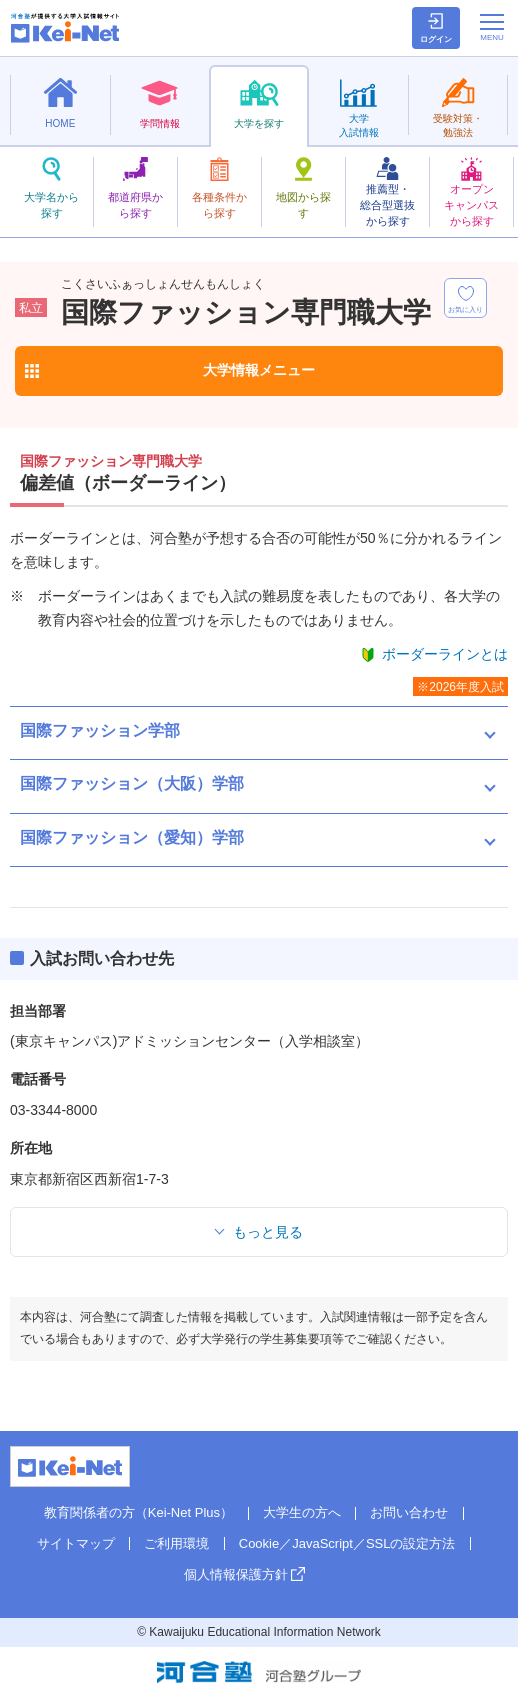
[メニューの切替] (492, 27)
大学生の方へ (302, 1512)
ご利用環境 (176, 1543)
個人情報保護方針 (236, 1574)
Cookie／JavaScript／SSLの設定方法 (347, 1543)
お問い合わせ (409, 1512)
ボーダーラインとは (445, 654)
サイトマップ (76, 1543)
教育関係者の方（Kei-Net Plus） (138, 1512)
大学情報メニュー (259, 370)
